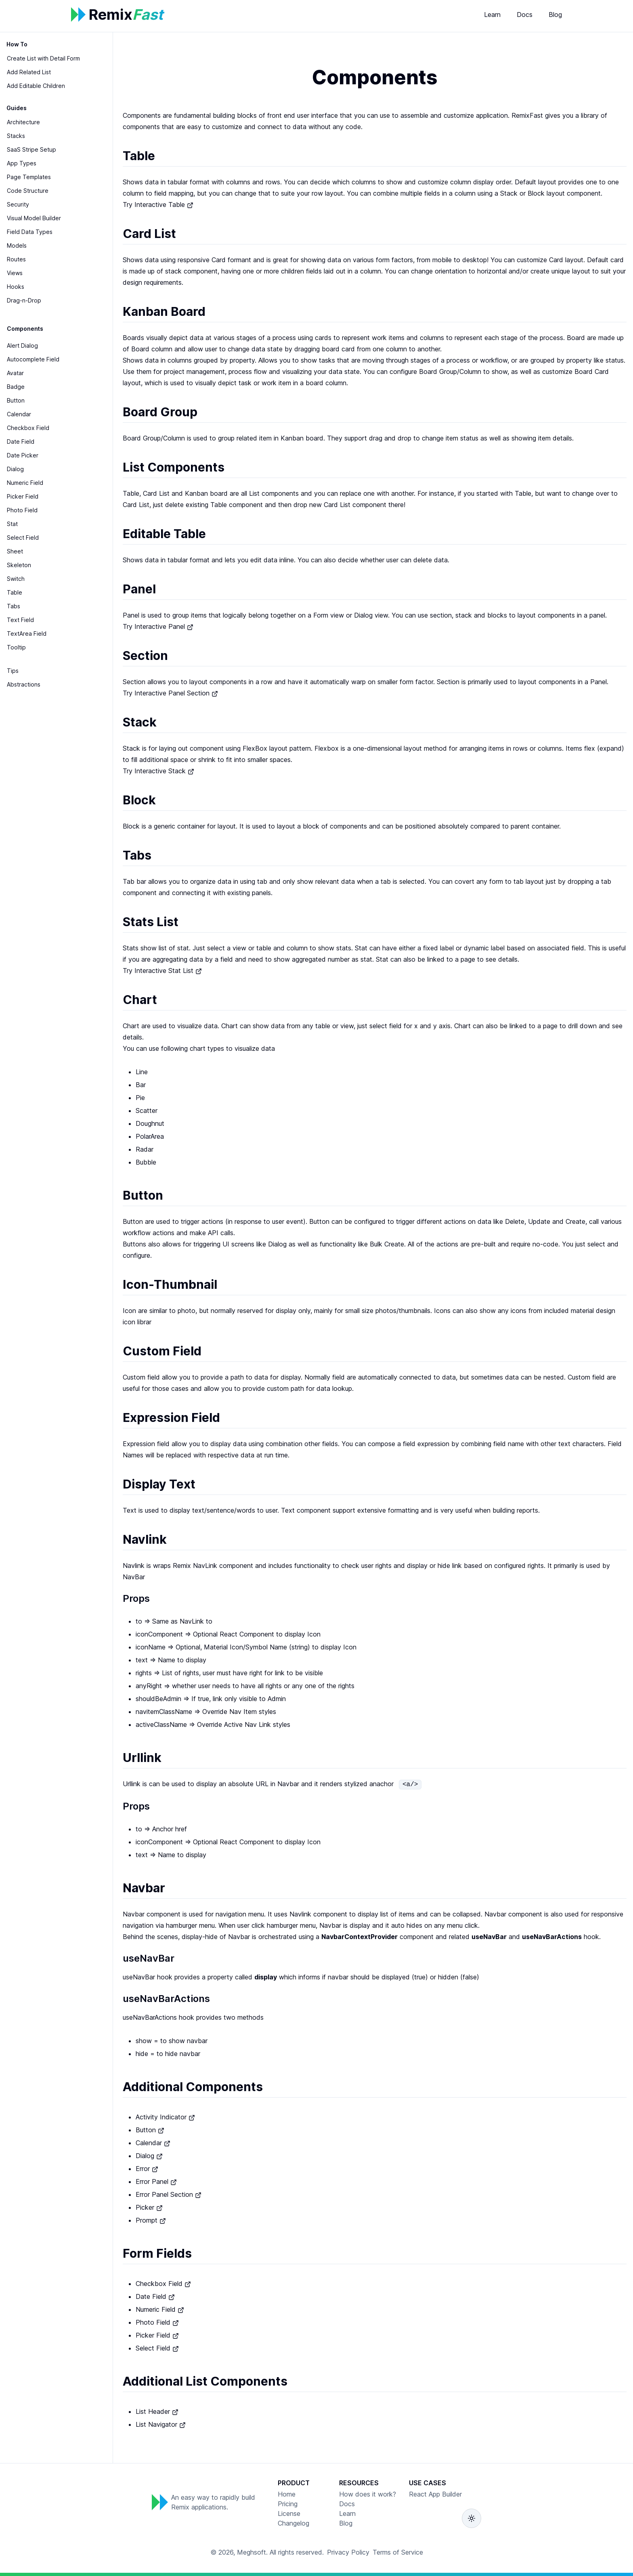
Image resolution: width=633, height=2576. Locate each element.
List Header (157, 2411)
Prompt (151, 2220)
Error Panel (156, 2181)
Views (15, 272)
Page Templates (29, 176)
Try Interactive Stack (158, 771)
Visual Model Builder (34, 218)
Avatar (15, 372)
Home (287, 2494)
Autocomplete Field (33, 359)
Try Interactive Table (158, 204)
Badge (16, 386)
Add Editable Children (36, 85)
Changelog (293, 2523)
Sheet (15, 551)
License (289, 2513)
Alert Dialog (22, 345)
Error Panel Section (168, 2194)
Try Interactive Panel (158, 626)
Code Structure (27, 190)
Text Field (20, 619)
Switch (16, 578)
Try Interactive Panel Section (170, 693)
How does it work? (367, 2494)
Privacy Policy (348, 2552)
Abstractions (23, 684)
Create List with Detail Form (43, 58)
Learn (492, 14)
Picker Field (22, 496)
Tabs (13, 606)
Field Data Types (29, 231)
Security (18, 204)
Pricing (288, 2504)
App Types (21, 163)
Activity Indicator (165, 2117)
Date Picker (22, 455)
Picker (149, 2207)
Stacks (16, 135)
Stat (12, 523)
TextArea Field (26, 633)
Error (147, 2169)
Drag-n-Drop (24, 300)
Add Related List (29, 72)
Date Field (20, 441)
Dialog (15, 469)
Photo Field (22, 510)
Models (17, 245)
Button (16, 400)
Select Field (23, 537)
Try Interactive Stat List (162, 971)
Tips (13, 670)
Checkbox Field (28, 427)
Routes (16, 259)
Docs (524, 14)
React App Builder (435, 2494)
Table (14, 592)
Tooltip (16, 647)
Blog (555, 14)
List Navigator (161, 2424)
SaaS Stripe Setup (31, 149)
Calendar (19, 414)
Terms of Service (398, 2552)
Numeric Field (25, 482)
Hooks (15, 286)
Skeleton (19, 565)
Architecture (23, 122)
